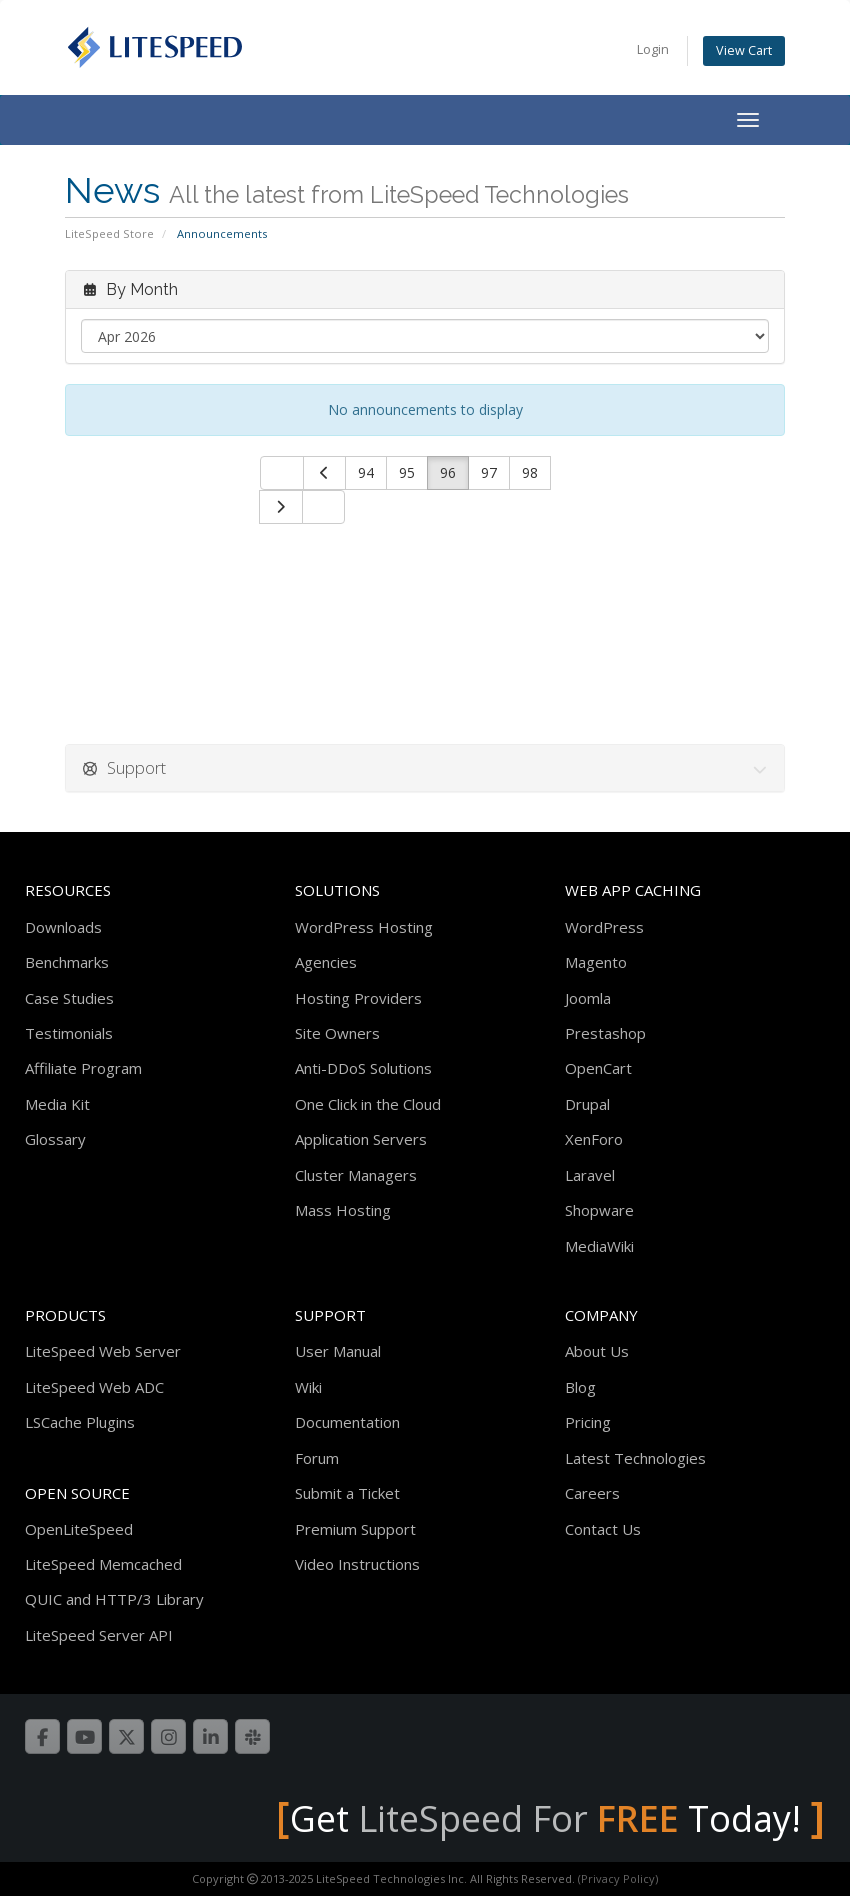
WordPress (604, 927)
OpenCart (598, 1068)
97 (489, 472)
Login (653, 49)
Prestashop (605, 1033)
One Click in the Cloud (368, 1104)
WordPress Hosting (364, 927)
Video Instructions (357, 1564)
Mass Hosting (343, 1210)
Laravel (590, 1175)
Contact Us (603, 1529)
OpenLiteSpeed (79, 1529)
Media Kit (57, 1104)
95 (407, 472)
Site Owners (337, 1033)
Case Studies (69, 998)
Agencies (326, 962)
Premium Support (355, 1529)
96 (448, 472)
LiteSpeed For (518, 1818)
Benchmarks (67, 962)
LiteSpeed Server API (99, 1635)
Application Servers (361, 1139)
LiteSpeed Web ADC (94, 1387)
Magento (596, 962)
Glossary (55, 1139)
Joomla (588, 998)
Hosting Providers (358, 998)
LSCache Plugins (80, 1422)
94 (366, 472)
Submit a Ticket (347, 1493)
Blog (580, 1387)
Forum (317, 1458)
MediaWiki (599, 1246)
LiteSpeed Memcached (103, 1564)
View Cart (744, 50)
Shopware (599, 1210)
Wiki (308, 1387)
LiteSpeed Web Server (103, 1351)
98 (530, 472)
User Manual (338, 1351)
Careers (592, 1493)
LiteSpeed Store (109, 233)
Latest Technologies (635, 1458)
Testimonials (69, 1033)
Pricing (588, 1422)
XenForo (594, 1139)
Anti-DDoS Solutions (363, 1068)
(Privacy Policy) (618, 1878)
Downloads (63, 927)
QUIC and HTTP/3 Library (114, 1599)
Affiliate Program (83, 1068)
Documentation (347, 1422)
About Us (597, 1351)
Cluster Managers (356, 1175)
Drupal (587, 1104)
